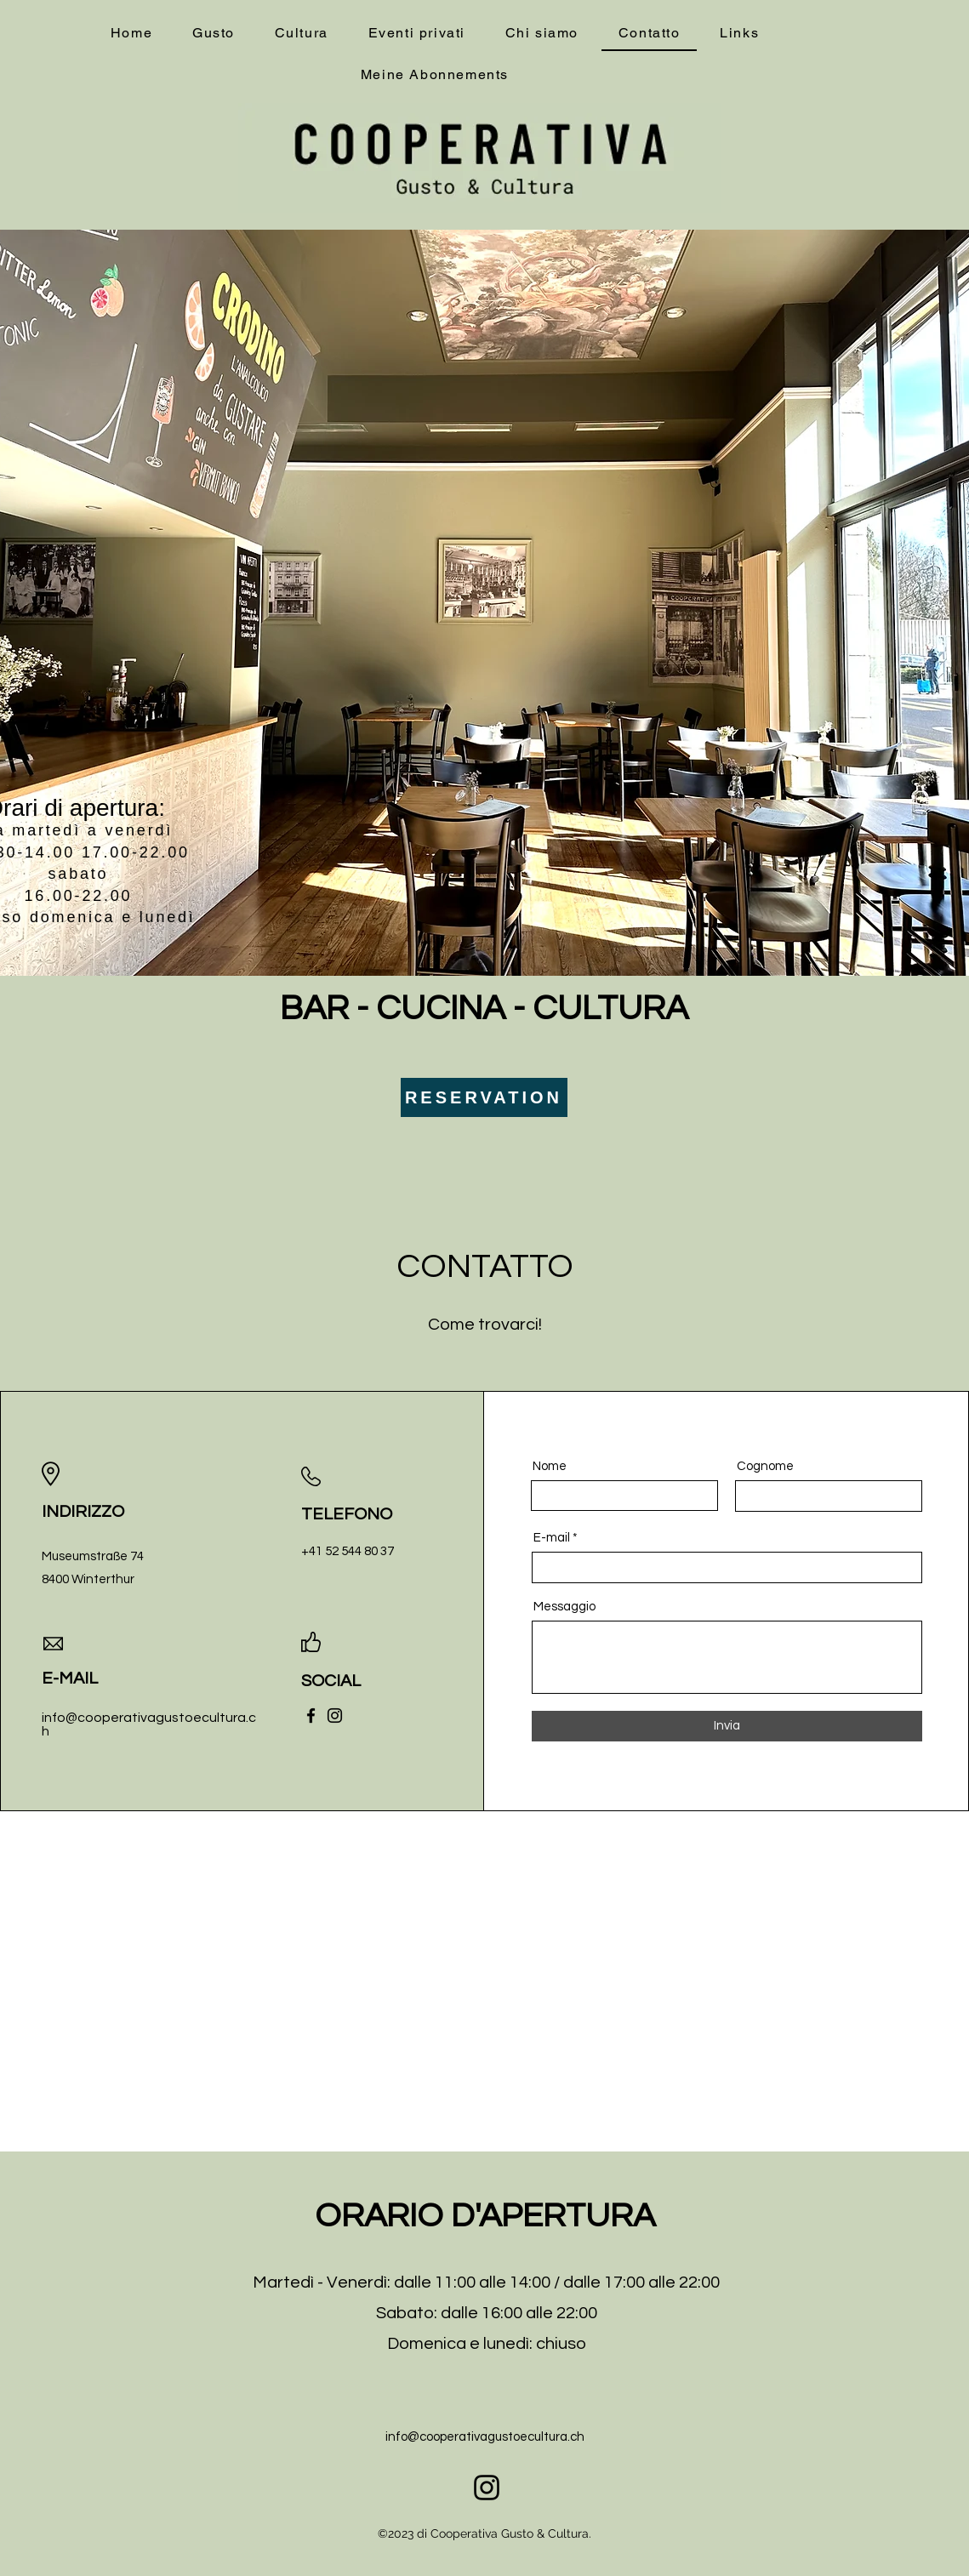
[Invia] (727, 1726)
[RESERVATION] (484, 1097)
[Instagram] (335, 1715)
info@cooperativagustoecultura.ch (484, 2437)
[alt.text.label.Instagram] (487, 2488)
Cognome (765, 1466)
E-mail (551, 1537)
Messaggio (564, 1606)
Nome (550, 1466)
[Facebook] (311, 1715)
